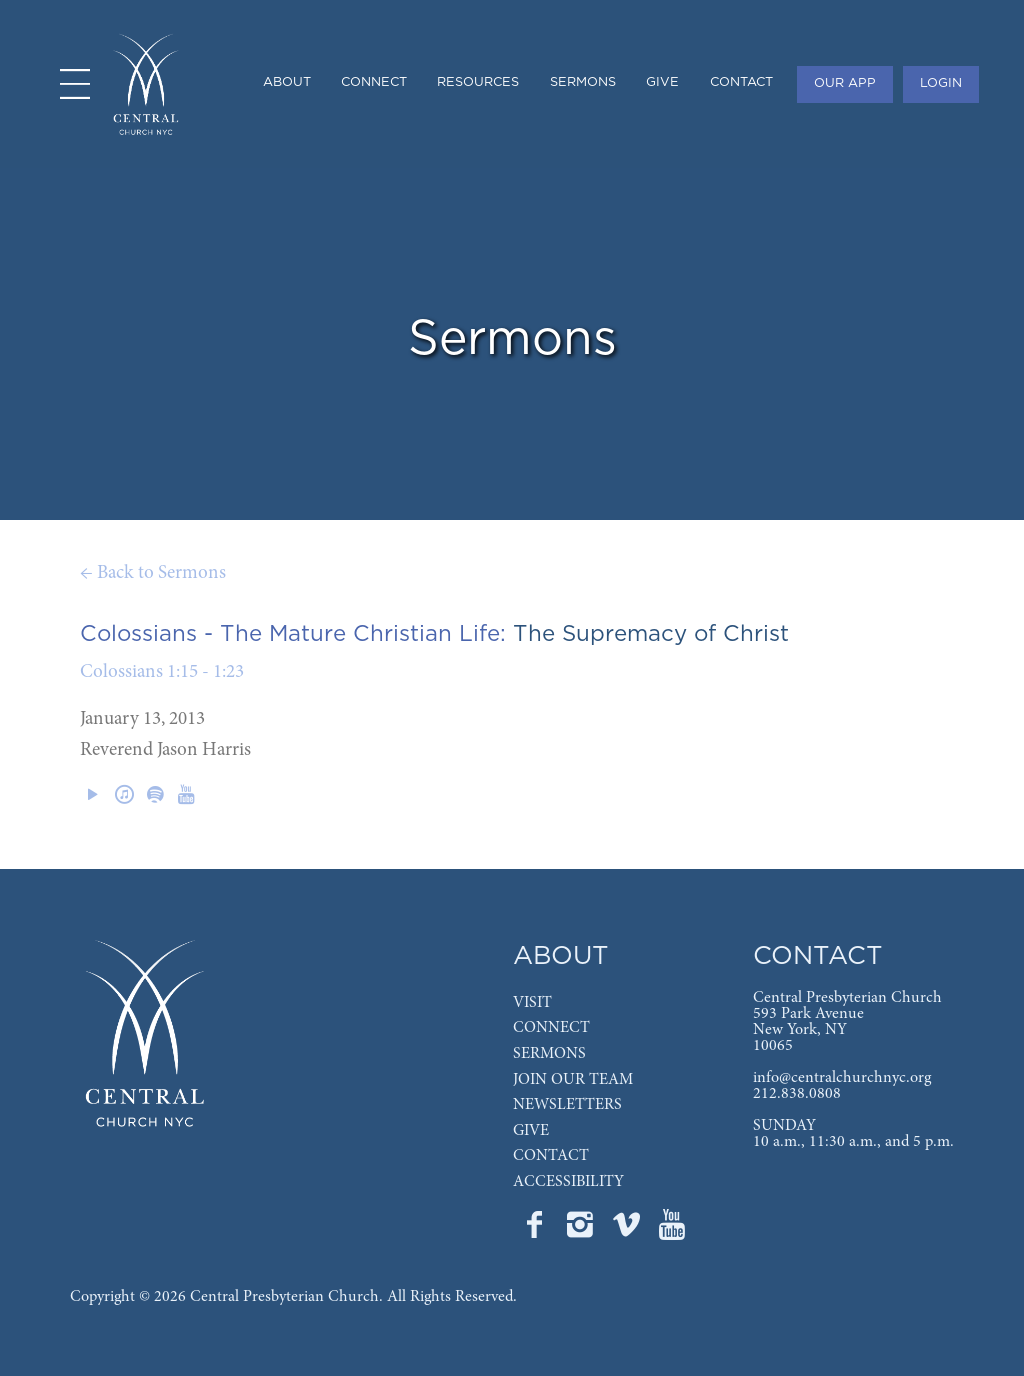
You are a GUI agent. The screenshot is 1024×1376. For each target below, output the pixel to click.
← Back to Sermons (153, 573)
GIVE (531, 1131)
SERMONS (549, 1054)
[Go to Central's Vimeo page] (628, 1231)
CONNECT (551, 1028)
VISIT (532, 1003)
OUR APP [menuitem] (845, 83)
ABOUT (561, 956)
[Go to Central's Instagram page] (582, 1231)
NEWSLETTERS (567, 1105)
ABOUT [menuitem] (287, 82)
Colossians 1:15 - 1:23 (162, 672)
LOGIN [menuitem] (941, 83)
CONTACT (551, 1156)
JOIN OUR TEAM (573, 1080)
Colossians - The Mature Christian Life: (293, 634)
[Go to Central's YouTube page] (672, 1231)
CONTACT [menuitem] (741, 82)
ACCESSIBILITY (568, 1182)
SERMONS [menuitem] (583, 82)
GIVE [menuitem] (662, 82)
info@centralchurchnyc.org (842, 1078)
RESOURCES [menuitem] (478, 82)
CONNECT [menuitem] (374, 82)
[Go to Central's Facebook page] (536, 1231)
